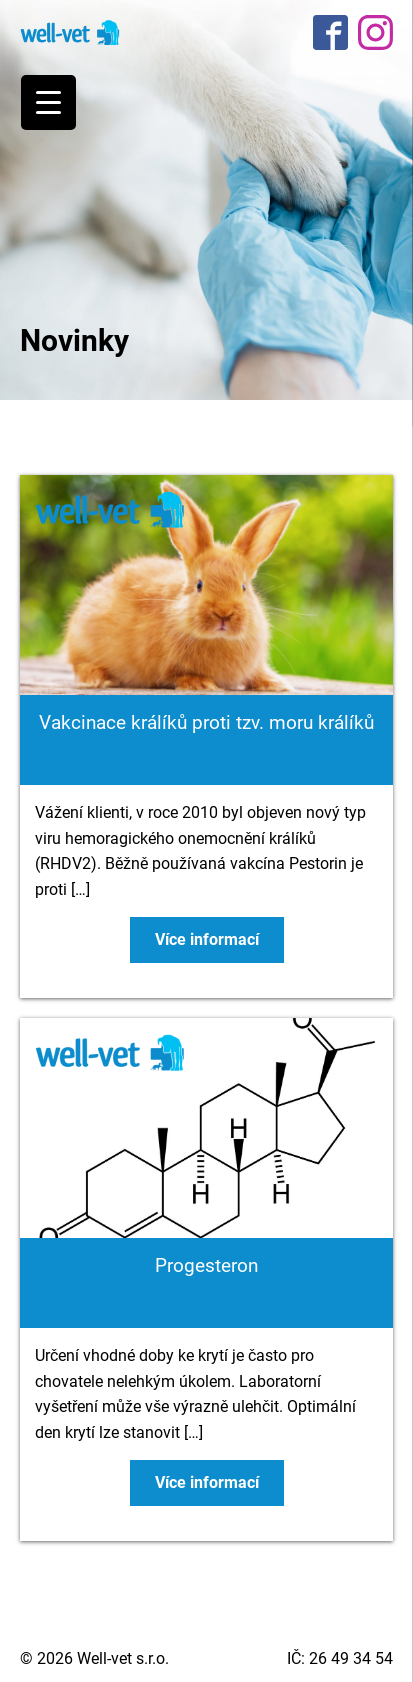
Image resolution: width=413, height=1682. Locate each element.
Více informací (207, 939)
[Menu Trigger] (48, 102)
